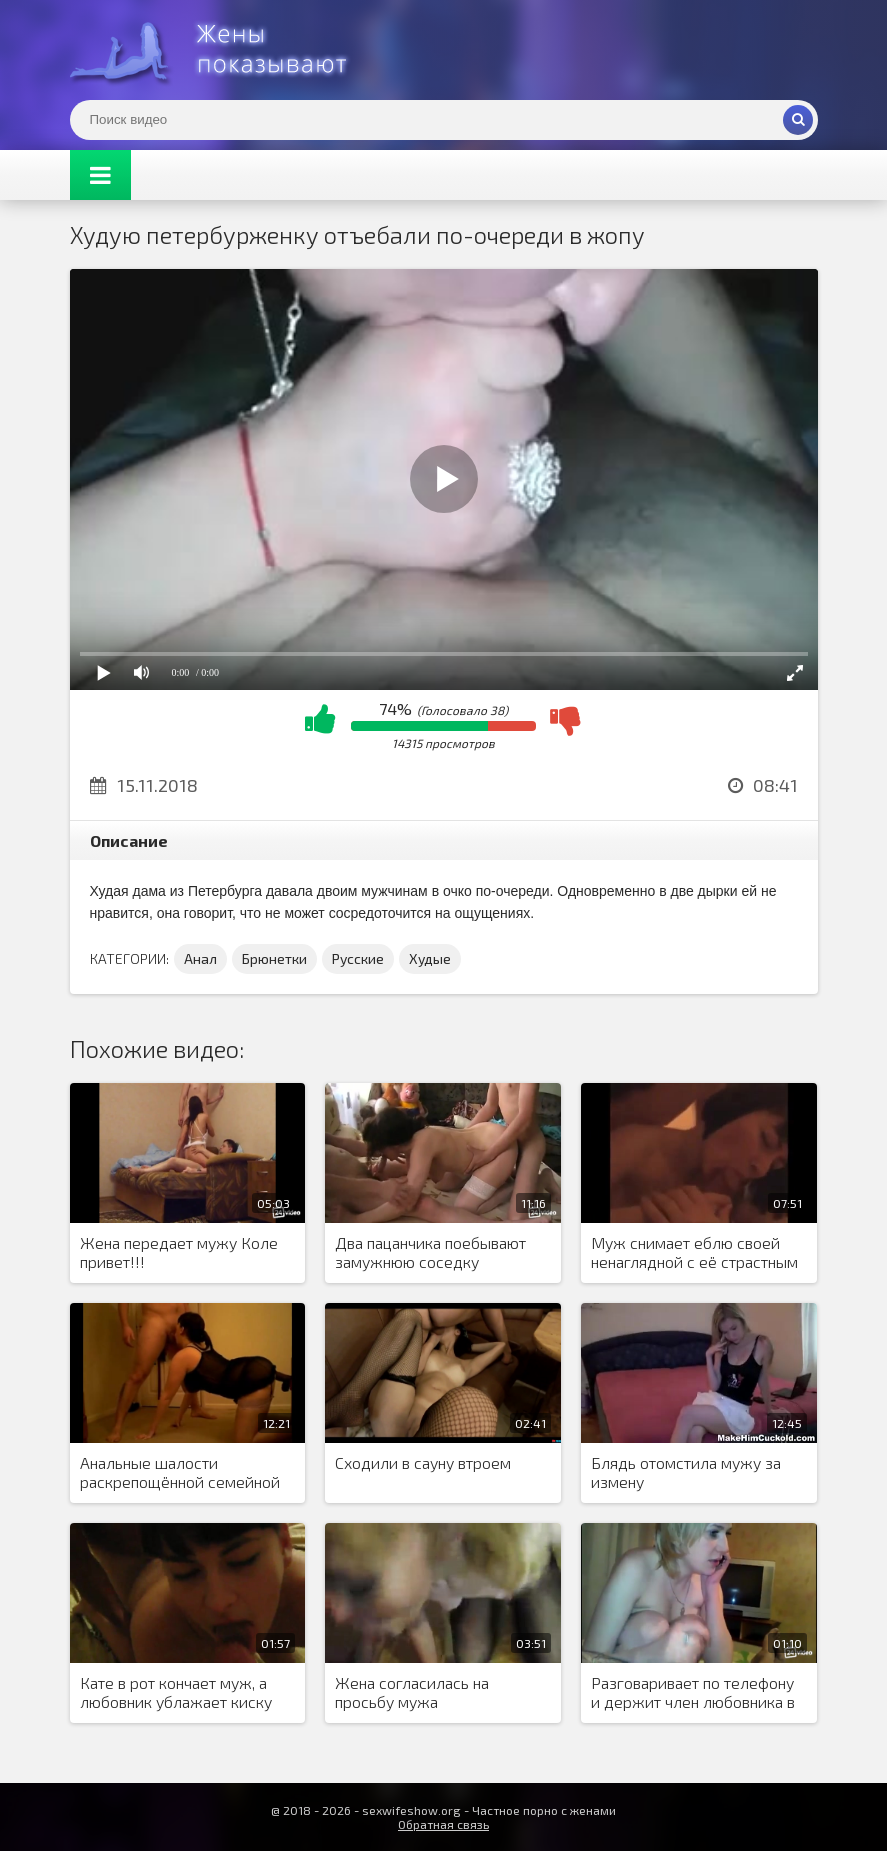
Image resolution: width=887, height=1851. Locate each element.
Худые (430, 958)
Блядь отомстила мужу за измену (686, 1472)
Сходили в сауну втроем (423, 1462)
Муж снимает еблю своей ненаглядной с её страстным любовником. (694, 1253)
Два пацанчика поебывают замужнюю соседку (430, 1252)
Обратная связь (443, 1824)
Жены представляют (220, 50)
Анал (200, 958)
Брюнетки (274, 958)
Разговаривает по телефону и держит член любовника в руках (693, 1693)
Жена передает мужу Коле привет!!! (179, 1252)
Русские (358, 958)
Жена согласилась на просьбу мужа (412, 1692)
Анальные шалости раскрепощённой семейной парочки (180, 1473)
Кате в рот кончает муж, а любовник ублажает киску (176, 1692)
